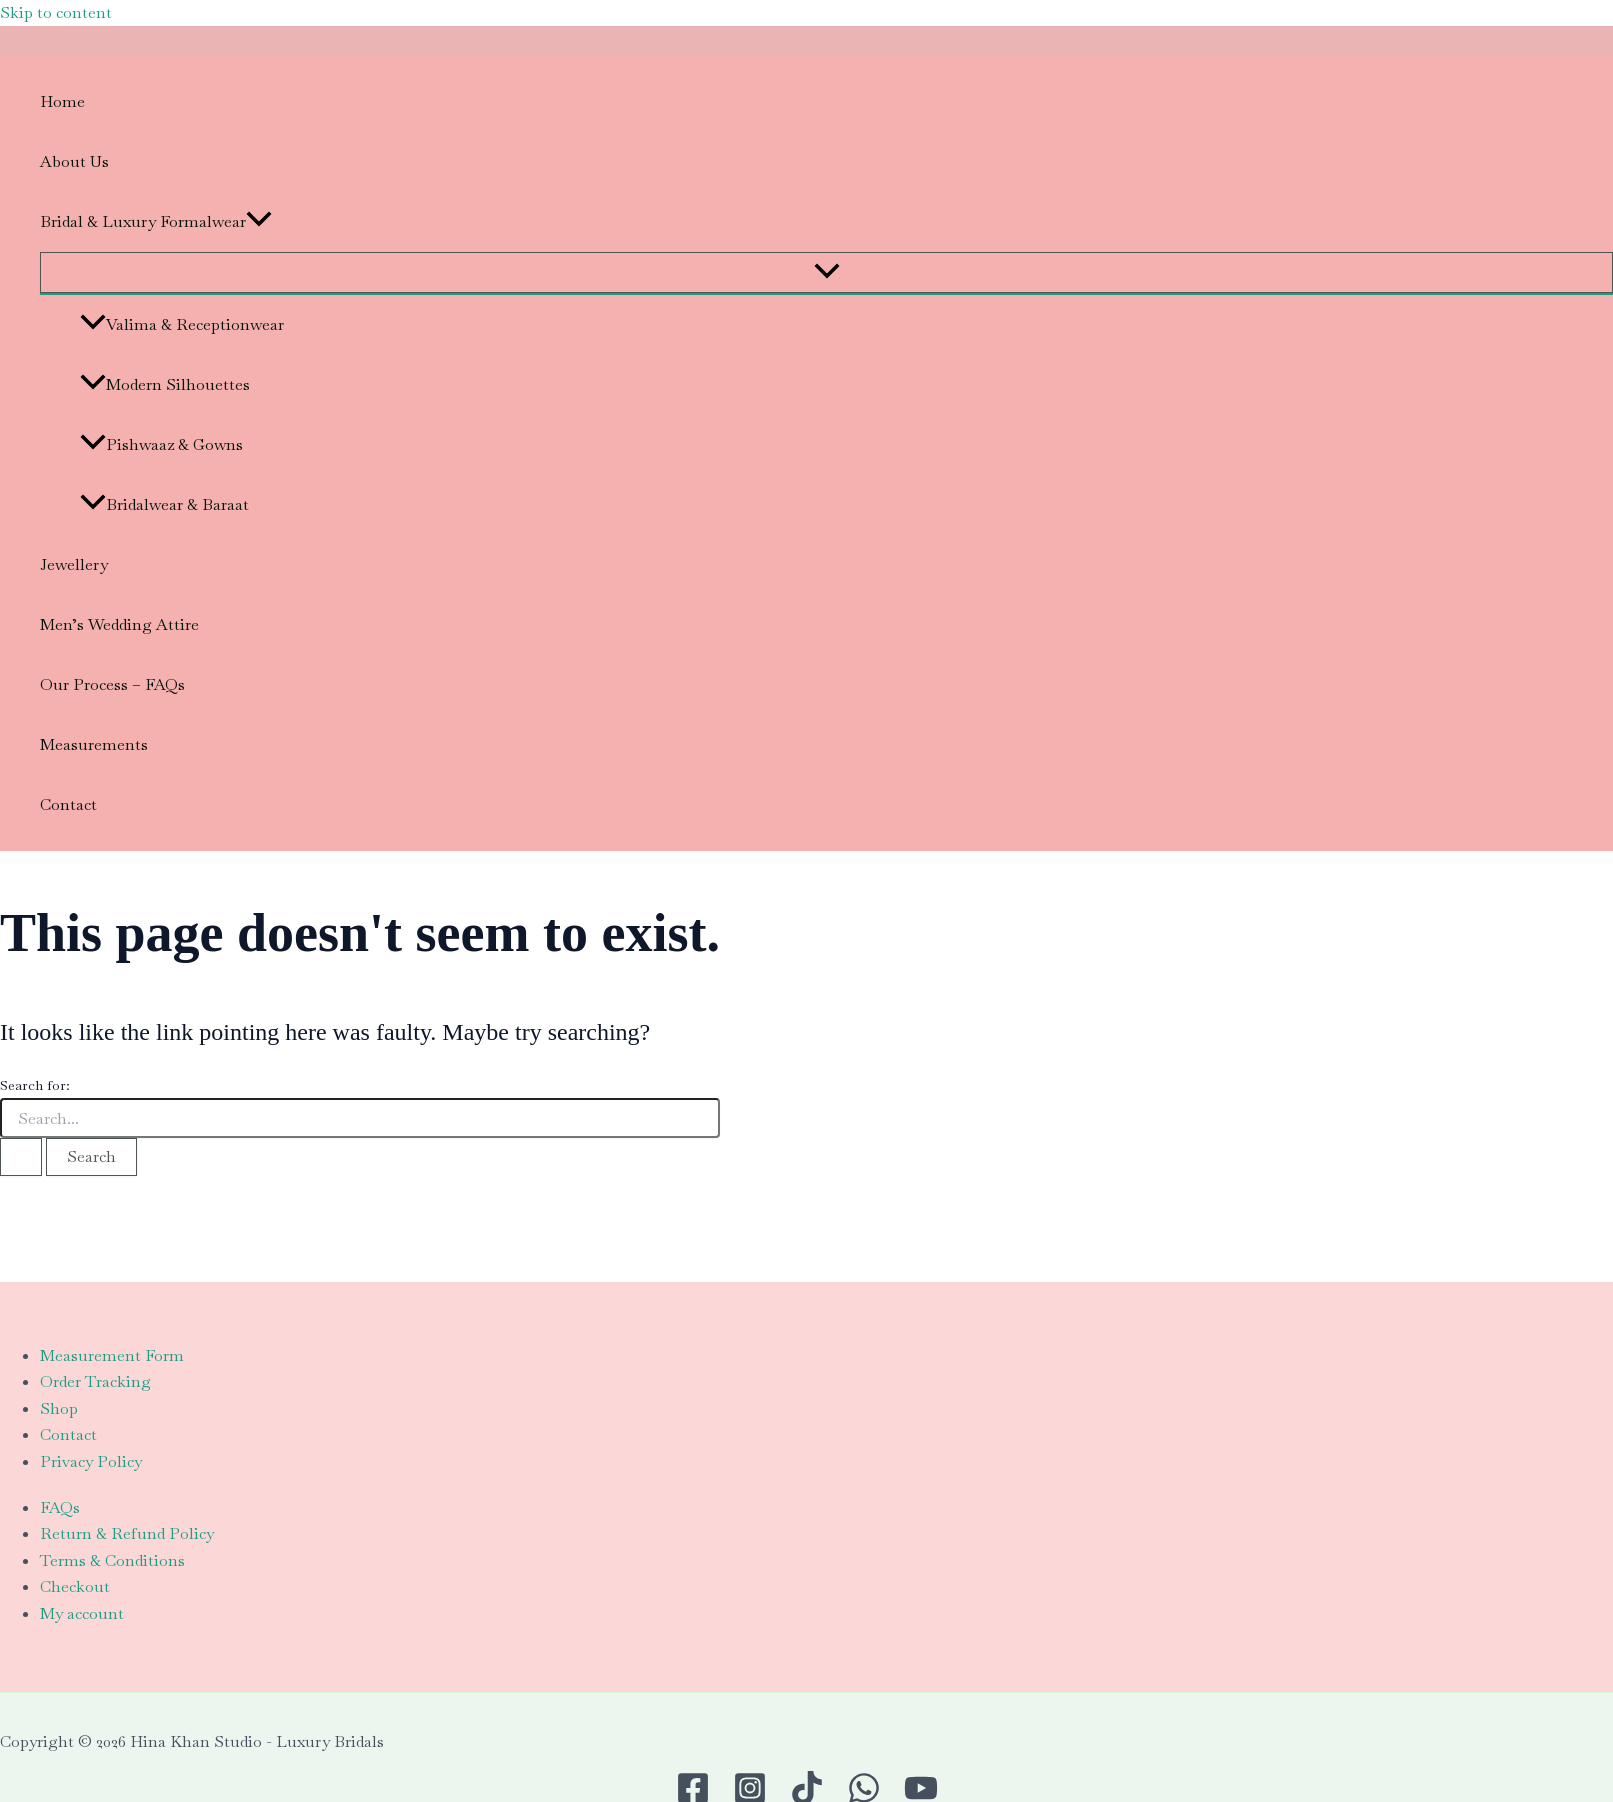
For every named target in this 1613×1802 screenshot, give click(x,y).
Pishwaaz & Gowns (161, 444)
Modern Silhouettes (165, 384)
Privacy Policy (91, 1461)
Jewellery (74, 564)
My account (82, 1613)
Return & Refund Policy (127, 1533)
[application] (259, 222)
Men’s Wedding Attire (119, 624)
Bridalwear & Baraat (164, 504)
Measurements (94, 744)
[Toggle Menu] (826, 272)
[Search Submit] (21, 1157)
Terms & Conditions (112, 1560)
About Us (74, 161)
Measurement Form (112, 1355)
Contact (68, 804)
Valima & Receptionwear (182, 324)
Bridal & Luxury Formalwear (156, 222)
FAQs (60, 1507)
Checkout (75, 1586)
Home (62, 101)
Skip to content (56, 12)
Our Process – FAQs (112, 684)
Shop (59, 1408)
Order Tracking (95, 1381)
